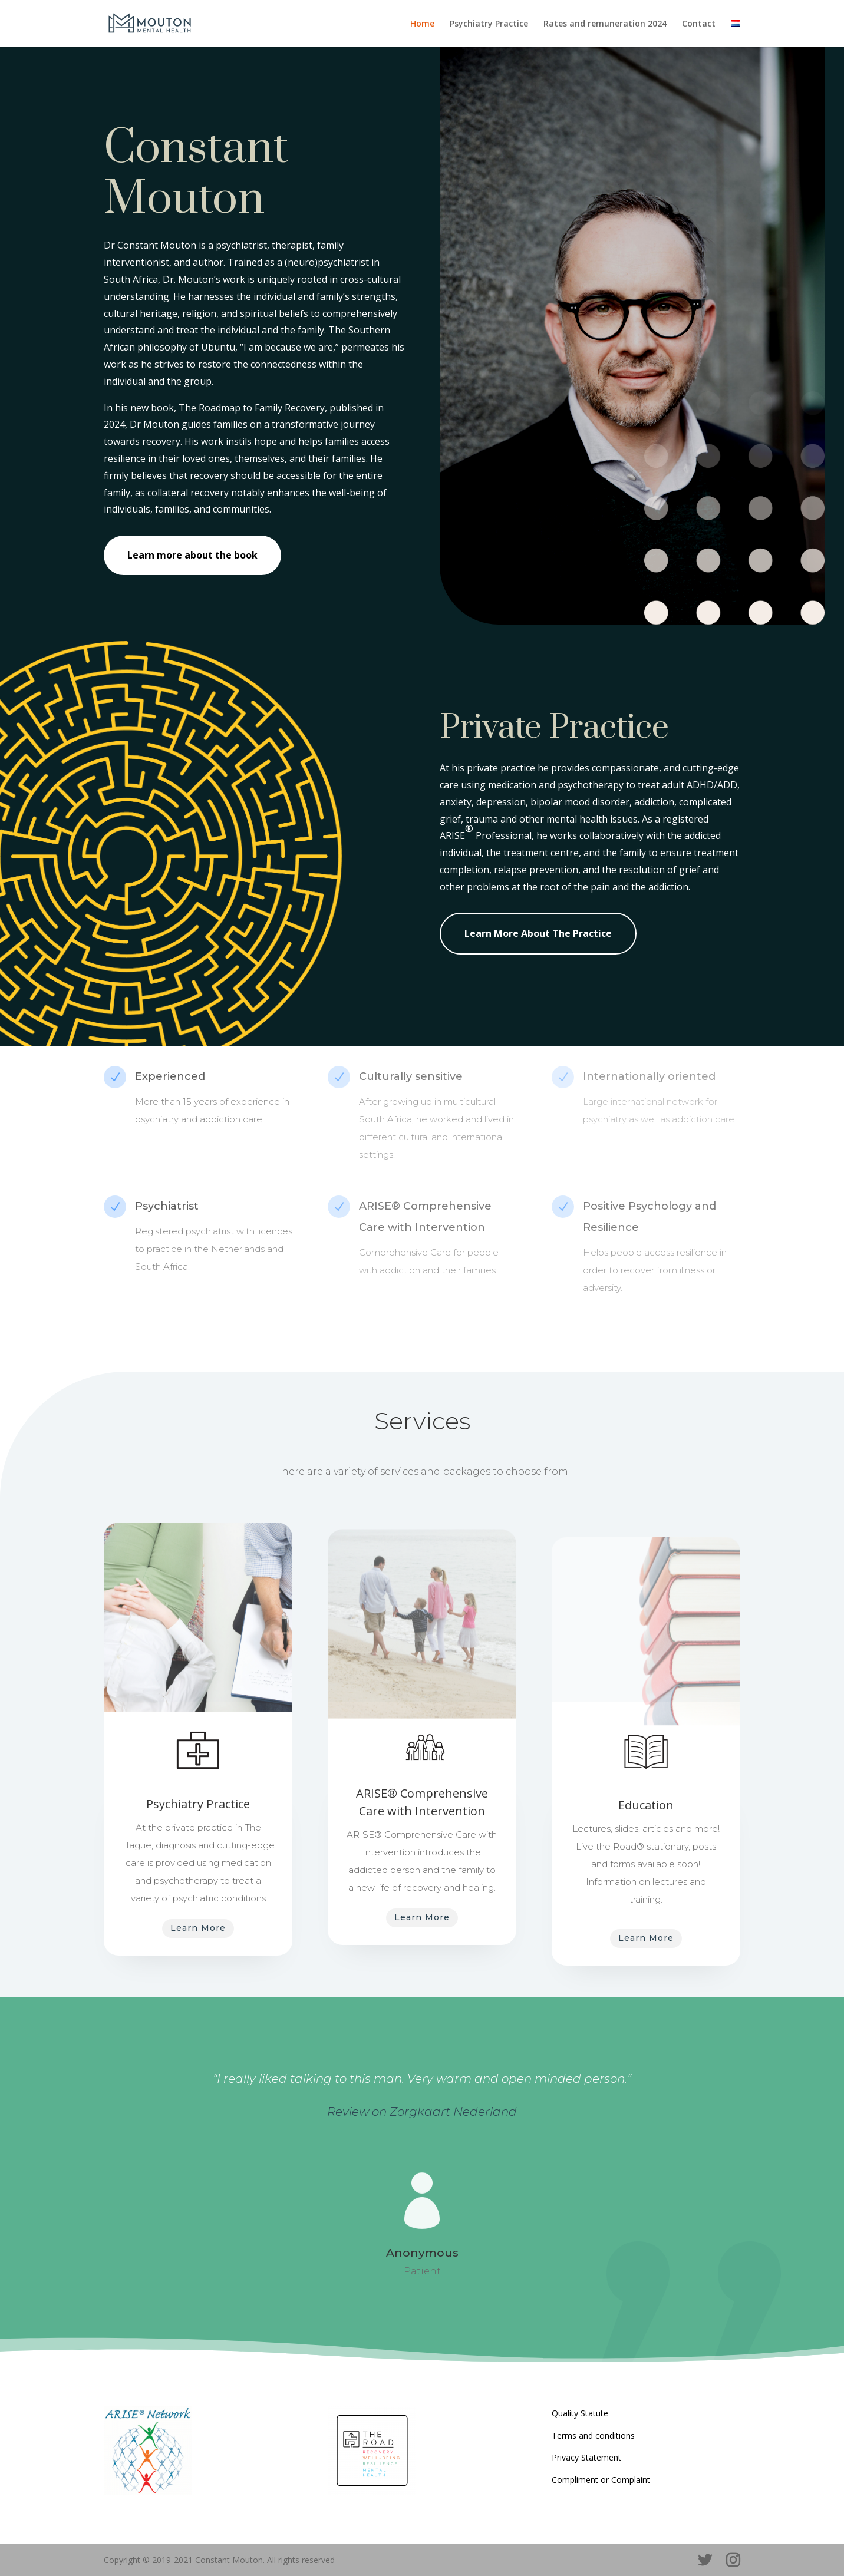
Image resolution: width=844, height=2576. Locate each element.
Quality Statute (580, 2413)
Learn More (198, 1928)
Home (422, 24)
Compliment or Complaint (601, 2479)
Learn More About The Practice (538, 933)
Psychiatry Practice (489, 24)
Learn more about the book (192, 555)
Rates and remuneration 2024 (605, 24)
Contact (699, 24)
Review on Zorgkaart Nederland (422, 2112)
